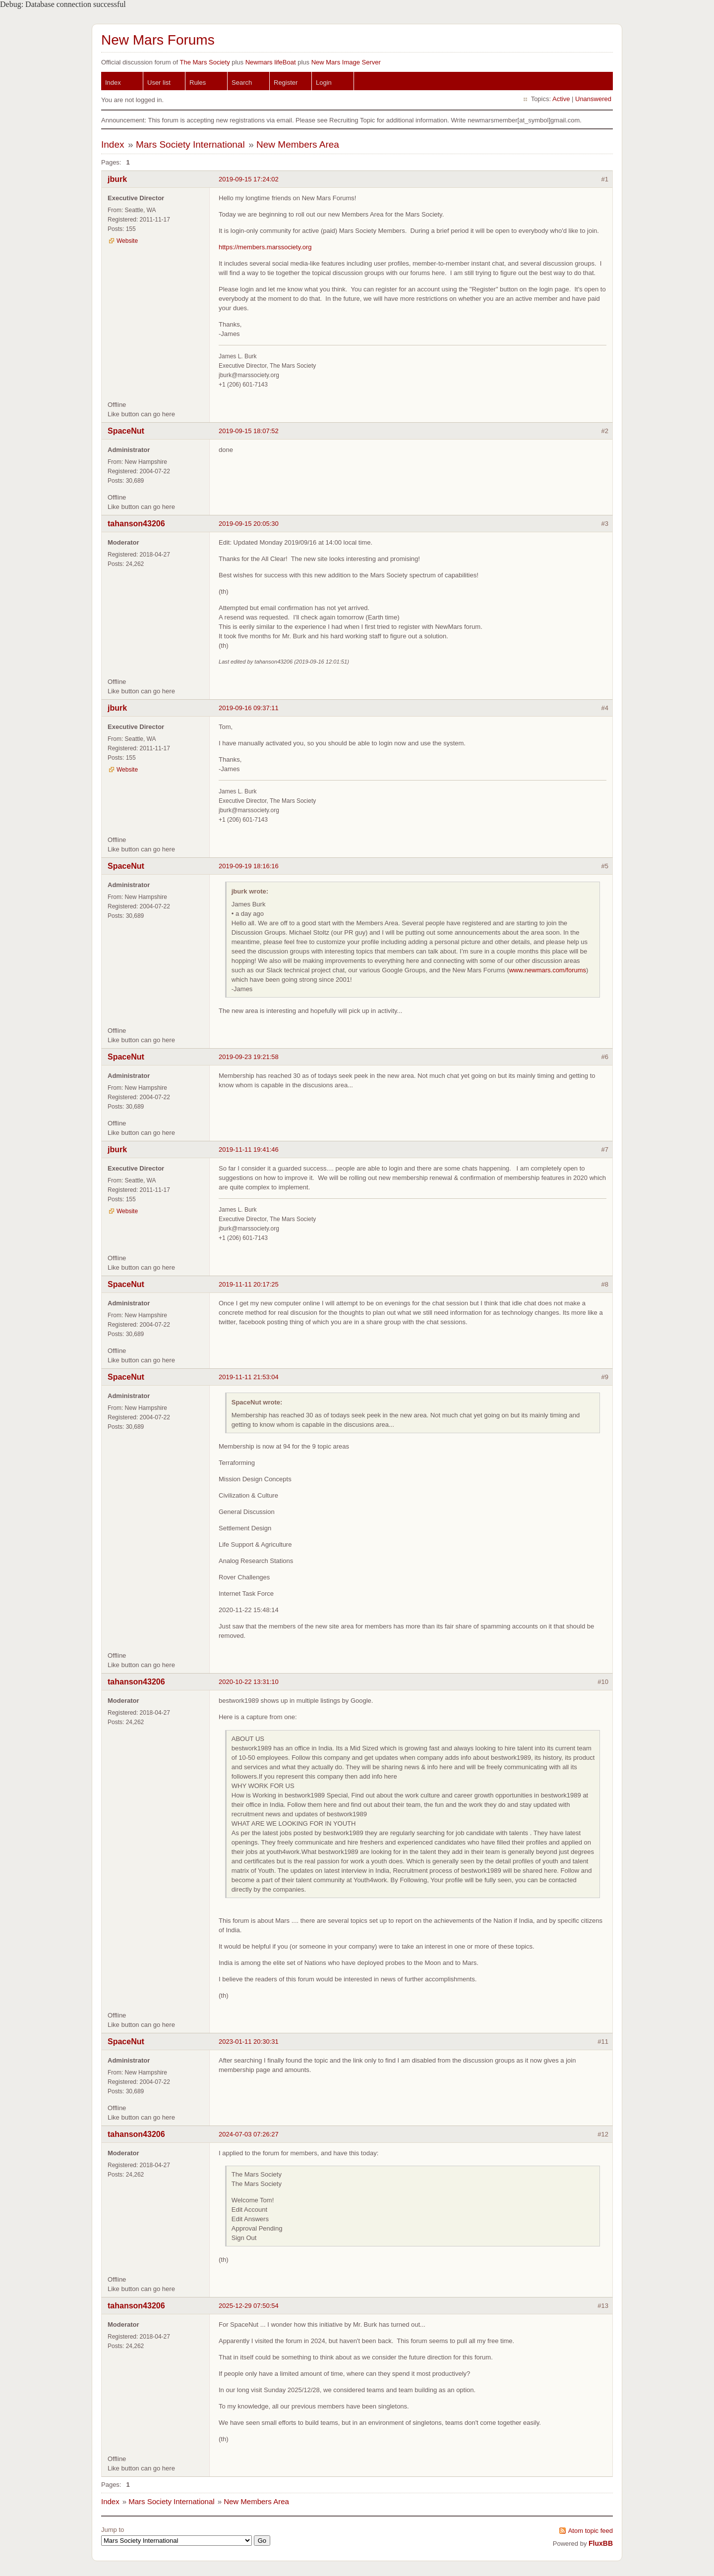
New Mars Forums (158, 40)
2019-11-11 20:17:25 (249, 1284)
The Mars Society (204, 62)
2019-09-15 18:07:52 (249, 431)
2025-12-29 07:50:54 (249, 2305)
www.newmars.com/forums (547, 970)
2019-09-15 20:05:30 (249, 523)
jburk (117, 179)
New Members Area (297, 144)
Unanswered (593, 99)
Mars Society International (190, 144)
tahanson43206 (136, 523)
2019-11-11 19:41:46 (249, 1149)
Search (242, 82)
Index (113, 82)
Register (286, 82)
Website (127, 240)
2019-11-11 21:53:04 (249, 1377)
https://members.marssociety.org (265, 247)
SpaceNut (126, 431)
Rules (197, 82)
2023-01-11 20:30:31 (249, 2041)
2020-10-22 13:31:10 (249, 1681)
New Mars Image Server (346, 62)
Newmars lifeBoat (270, 62)
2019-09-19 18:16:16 (249, 866)
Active (561, 99)
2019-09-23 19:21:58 (249, 1057)
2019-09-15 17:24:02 (249, 179)
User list (159, 82)
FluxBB (601, 2543)
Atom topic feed (590, 2530)
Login (324, 82)
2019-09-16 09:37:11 (249, 708)
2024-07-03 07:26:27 (249, 2134)
